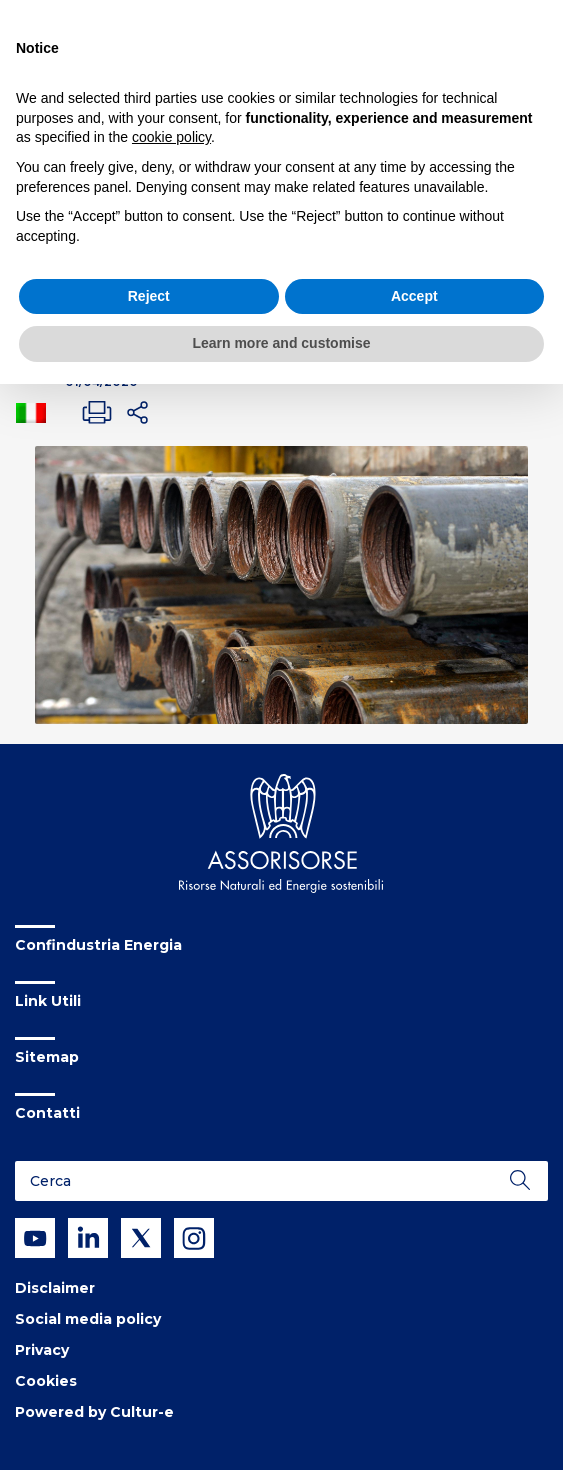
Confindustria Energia (98, 945)
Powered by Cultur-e (94, 1412)
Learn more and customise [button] (281, 343)
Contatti (47, 1113)
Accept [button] (414, 296)
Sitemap (47, 1057)
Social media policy (88, 1319)
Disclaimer (55, 1288)
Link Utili (48, 1001)
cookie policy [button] (171, 137)
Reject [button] (149, 296)
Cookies (46, 1381)
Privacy (42, 1350)
